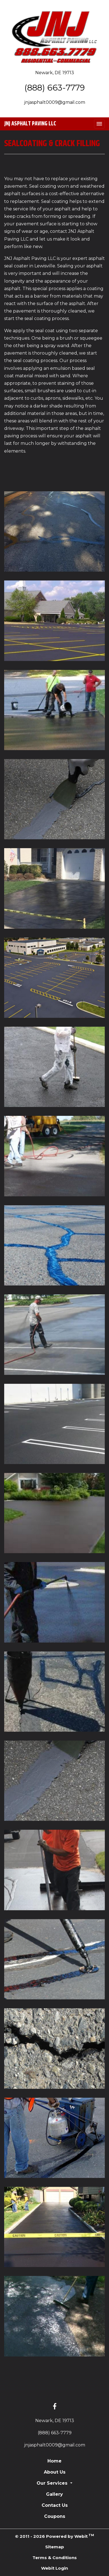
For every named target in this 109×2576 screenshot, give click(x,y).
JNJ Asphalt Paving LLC (30, 123)
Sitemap (54, 2546)
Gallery (54, 2494)
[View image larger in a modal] (54, 531)
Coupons (54, 2516)
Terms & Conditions (54, 2557)
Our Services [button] (53, 2483)
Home (54, 2461)
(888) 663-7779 (54, 87)
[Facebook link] (54, 2407)
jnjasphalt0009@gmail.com (54, 102)
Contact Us (55, 2505)
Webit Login (54, 2568)
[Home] (54, 37)
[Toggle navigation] (99, 123)
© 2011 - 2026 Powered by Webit (54, 2536)
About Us (54, 2472)
